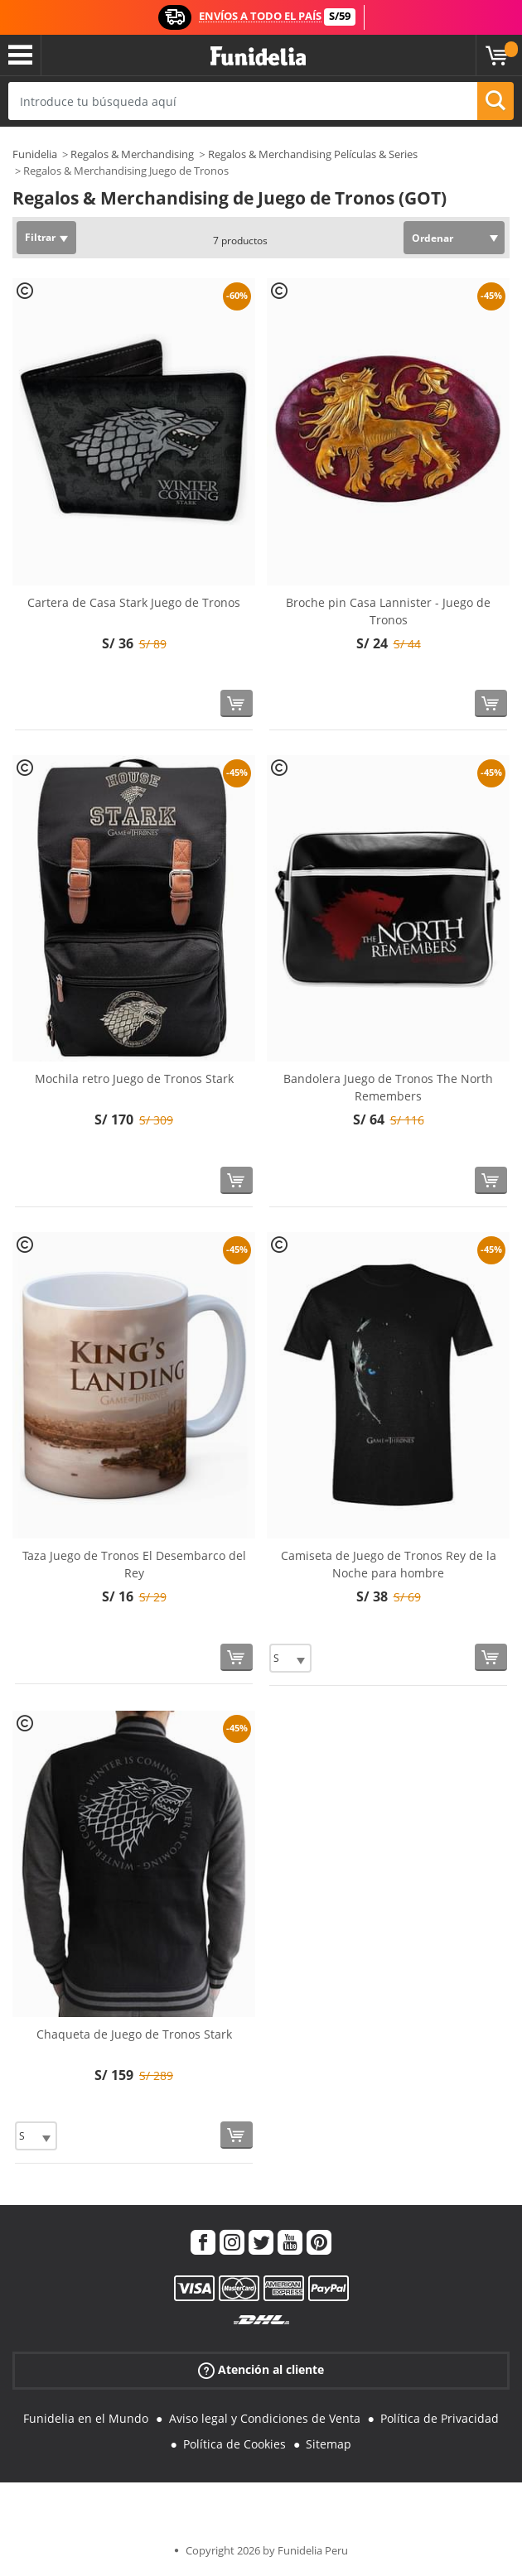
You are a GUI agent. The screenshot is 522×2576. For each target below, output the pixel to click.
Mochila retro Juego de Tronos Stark (134, 1078)
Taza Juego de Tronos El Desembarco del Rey (134, 1564)
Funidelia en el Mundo (85, 2418)
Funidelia (34, 154)
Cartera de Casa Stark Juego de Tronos (133, 602)
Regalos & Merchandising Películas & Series (313, 154)
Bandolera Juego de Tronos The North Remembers (388, 1087)
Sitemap (328, 2444)
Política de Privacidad (439, 2418)
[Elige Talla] (290, 1658)
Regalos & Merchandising (132, 154)
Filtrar (40, 237)
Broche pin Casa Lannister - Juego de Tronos (388, 611)
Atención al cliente (261, 2370)
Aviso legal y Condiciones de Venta (264, 2418)
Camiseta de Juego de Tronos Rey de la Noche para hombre (388, 1564)
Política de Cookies (234, 2444)
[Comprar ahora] (236, 703)
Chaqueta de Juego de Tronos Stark (134, 2034)
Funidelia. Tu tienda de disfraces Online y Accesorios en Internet (258, 56)
